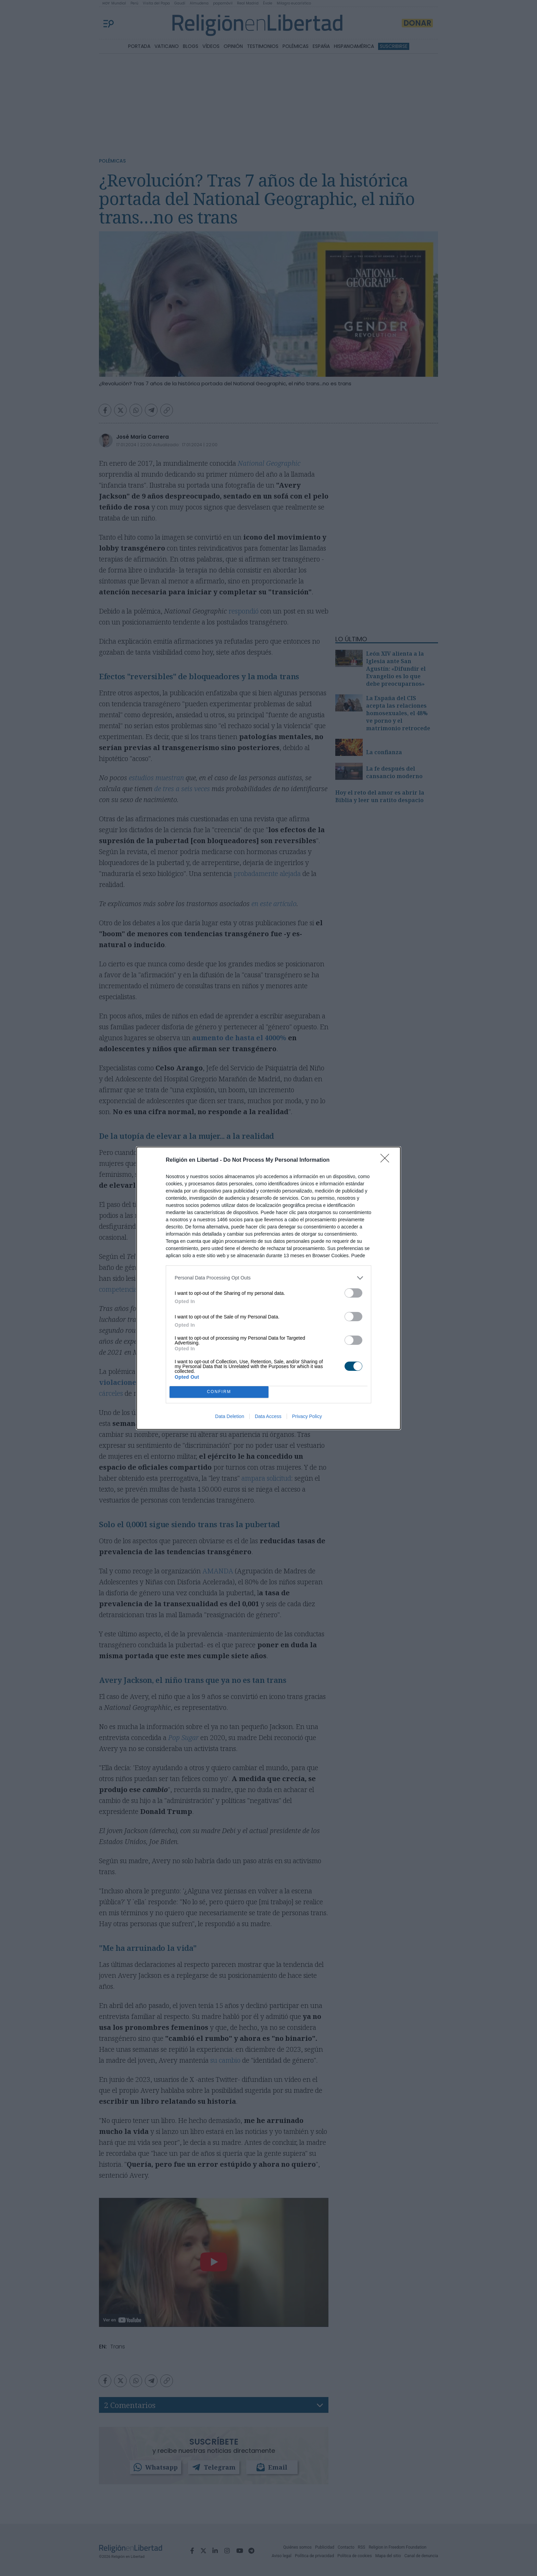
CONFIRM (219, 1391)
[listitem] (268, 1277)
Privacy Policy (307, 1416)
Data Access (268, 1416)
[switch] (353, 1293)
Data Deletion (229, 1416)
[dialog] (268, 1288)
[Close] (387, 1160)
